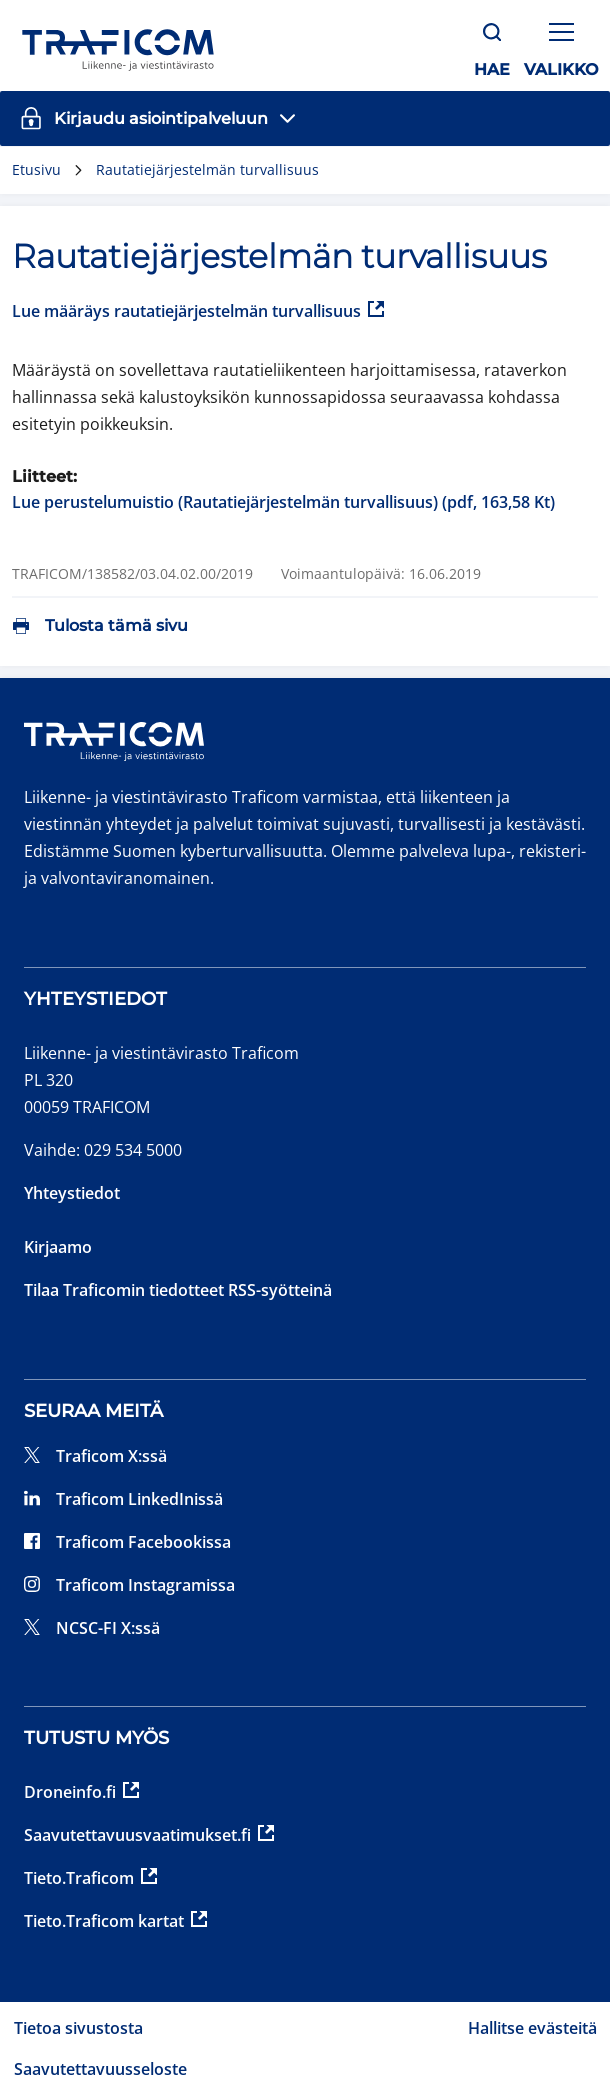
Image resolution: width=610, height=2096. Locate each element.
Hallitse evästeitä (532, 2028)
